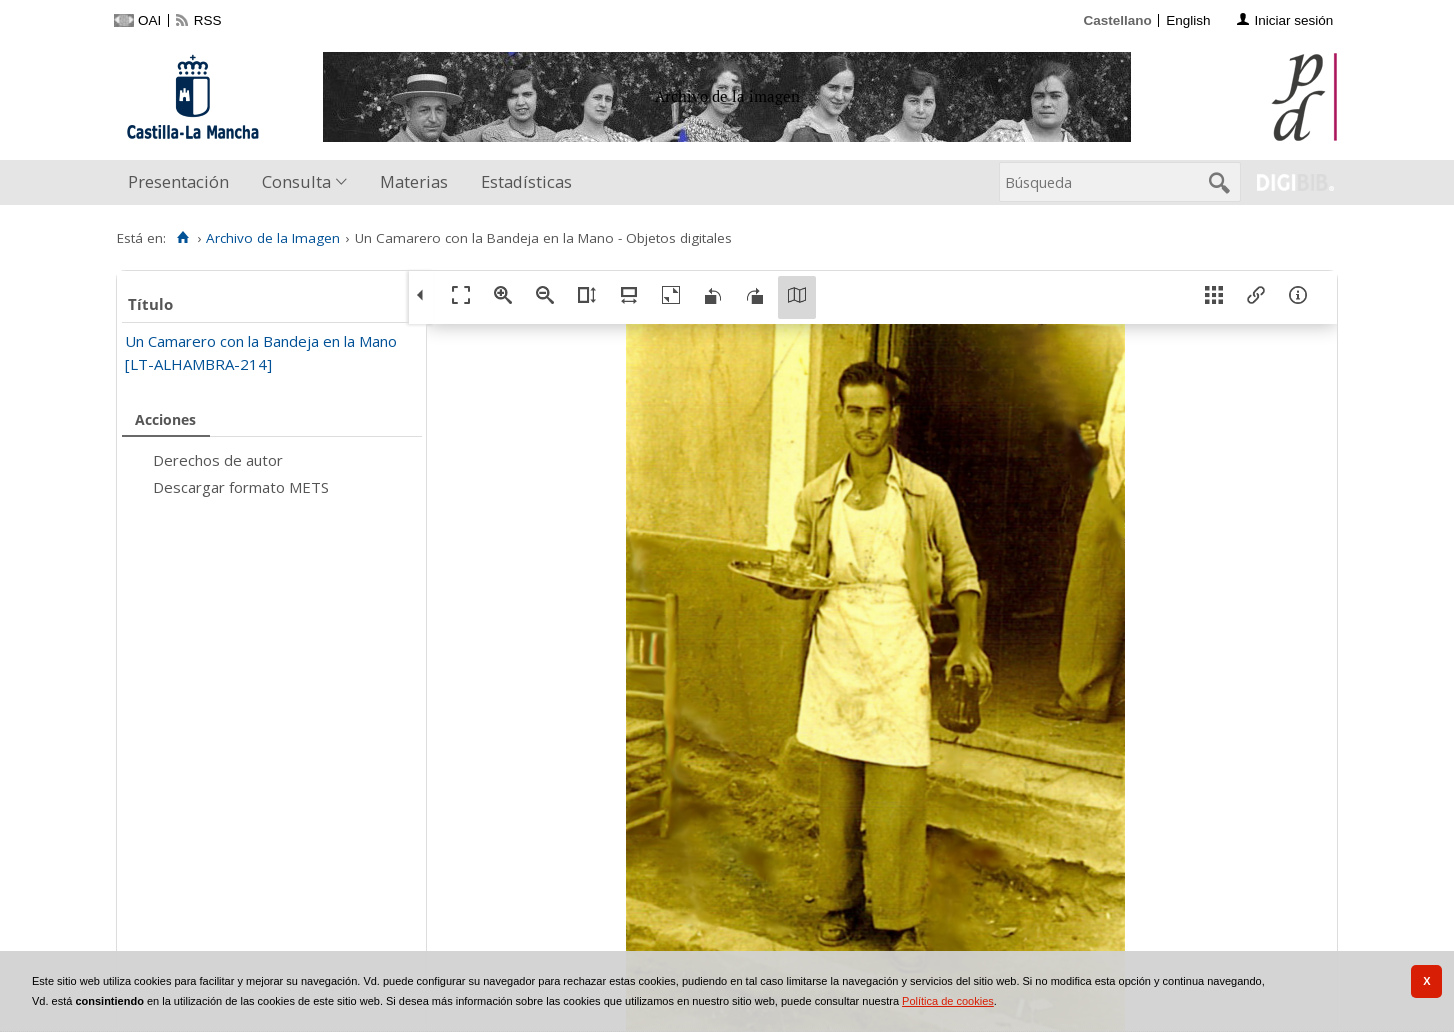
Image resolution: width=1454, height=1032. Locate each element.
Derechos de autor (218, 460)
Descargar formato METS (241, 487)
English (1188, 20)
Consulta (296, 181)
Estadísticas (526, 181)
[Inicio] (182, 238)
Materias (414, 181)
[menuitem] (183, 182)
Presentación (178, 181)
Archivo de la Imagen (273, 238)
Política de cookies (948, 1001)
